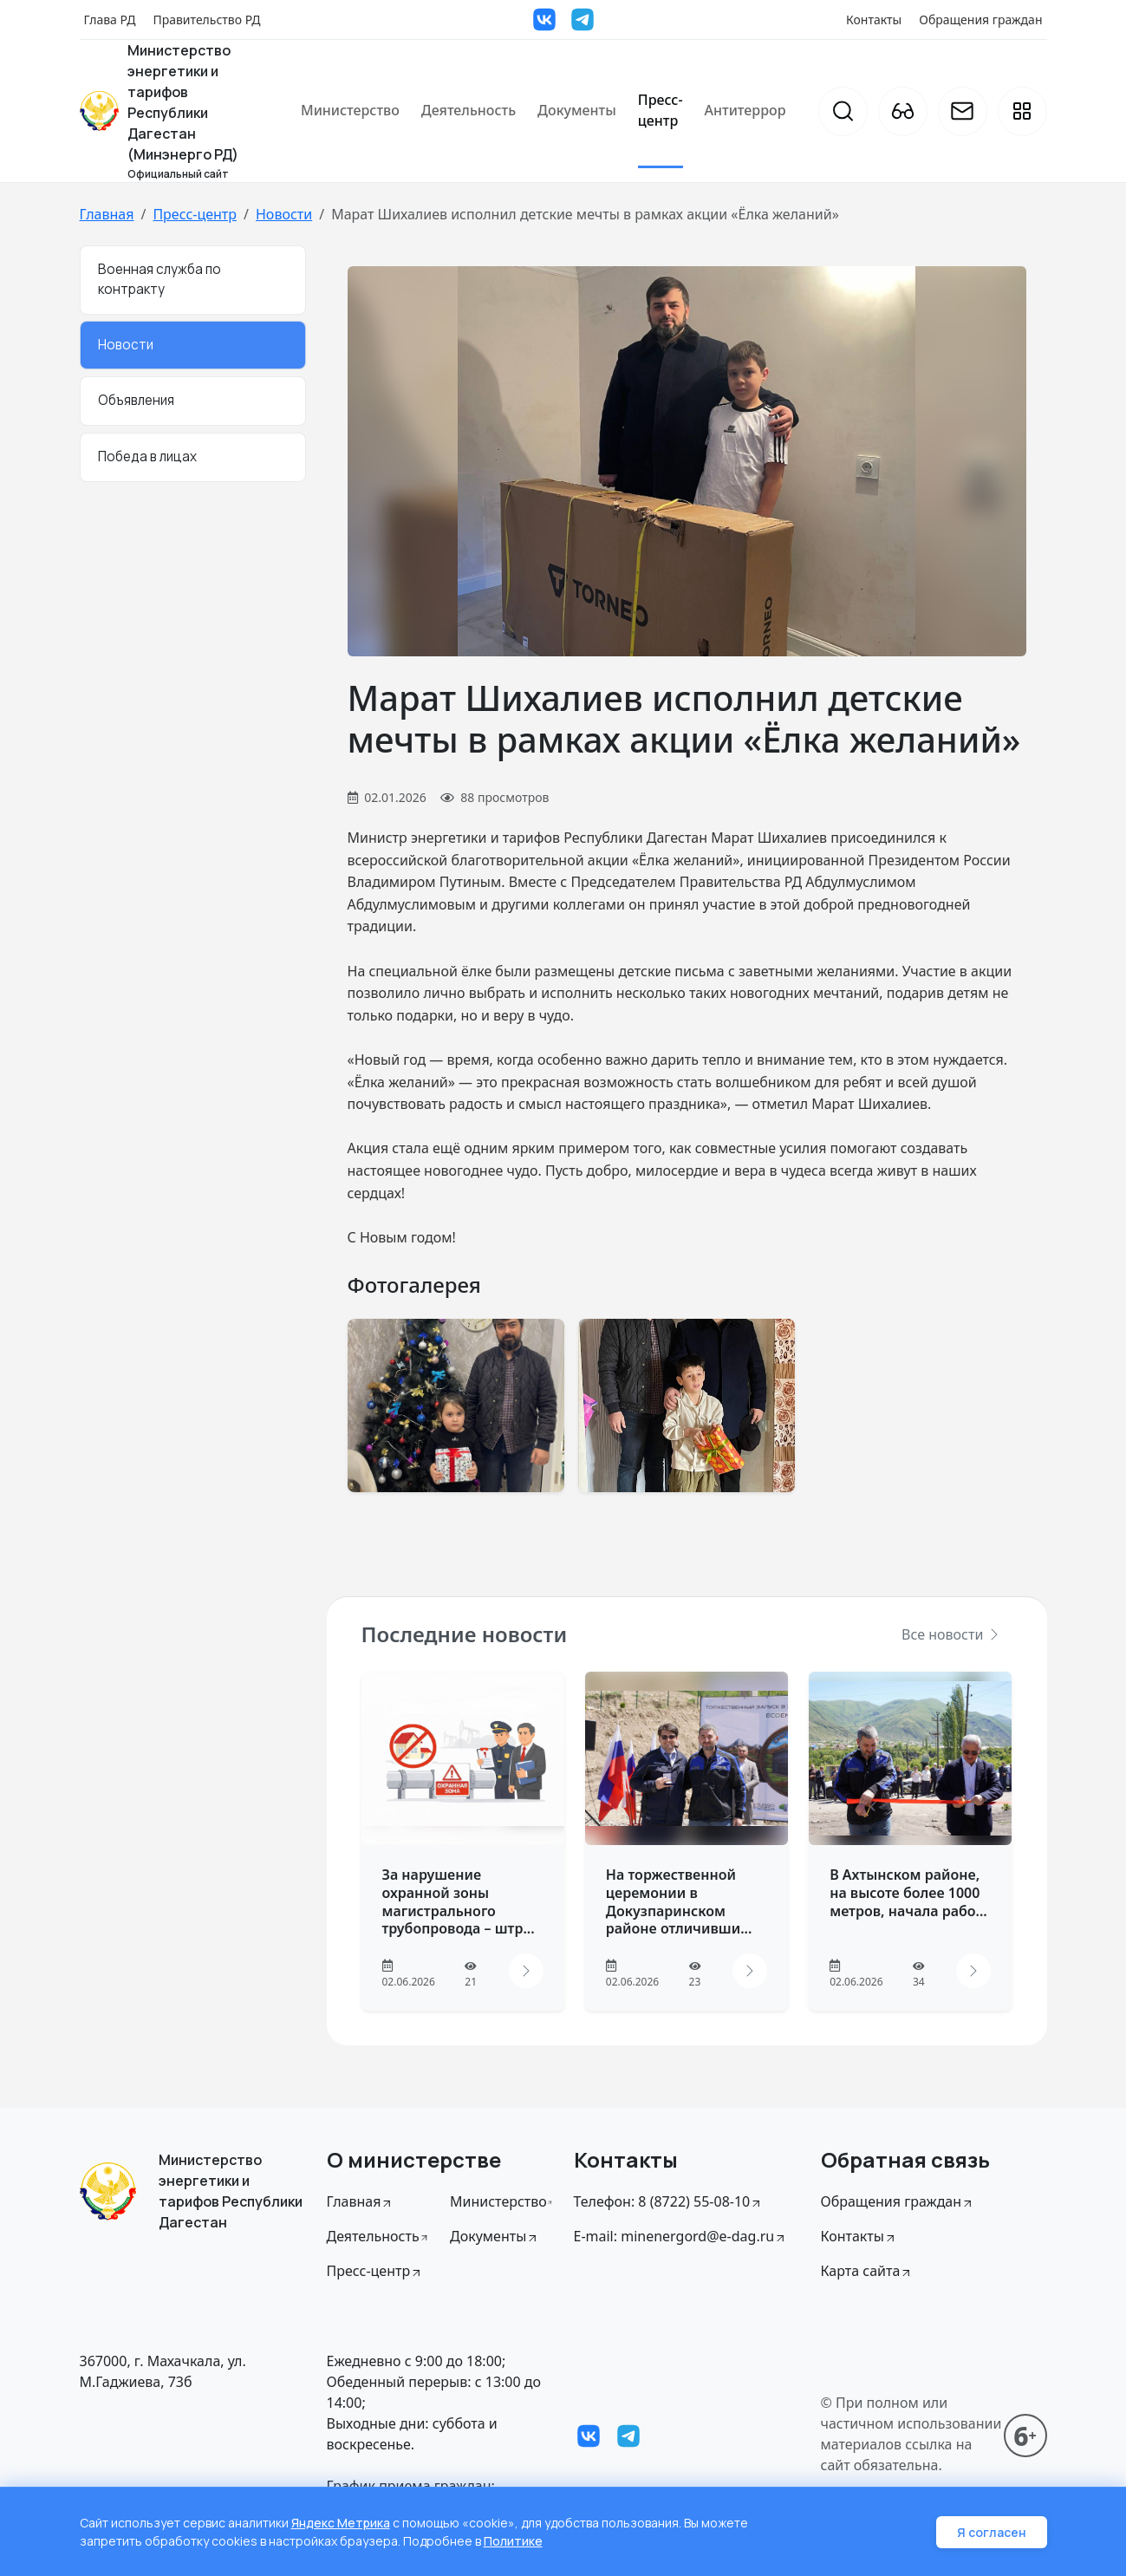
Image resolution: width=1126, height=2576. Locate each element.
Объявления (136, 400)
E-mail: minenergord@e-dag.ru (681, 2236)
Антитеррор (745, 110)
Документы (576, 110)
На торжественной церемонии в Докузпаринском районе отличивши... (679, 1901)
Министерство (350, 110)
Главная (107, 214)
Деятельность (468, 110)
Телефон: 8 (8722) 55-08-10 (669, 2201)
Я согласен (991, 2532)
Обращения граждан (980, 19)
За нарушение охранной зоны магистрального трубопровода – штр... (458, 1901)
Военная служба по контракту (159, 279)
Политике (513, 2541)
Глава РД (110, 19)
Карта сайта (867, 2270)
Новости (284, 214)
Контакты (873, 19)
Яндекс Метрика (340, 2522)
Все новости (950, 1634)
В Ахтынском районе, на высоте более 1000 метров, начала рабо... (908, 1893)
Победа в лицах (147, 456)
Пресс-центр (660, 110)
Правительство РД (206, 19)
